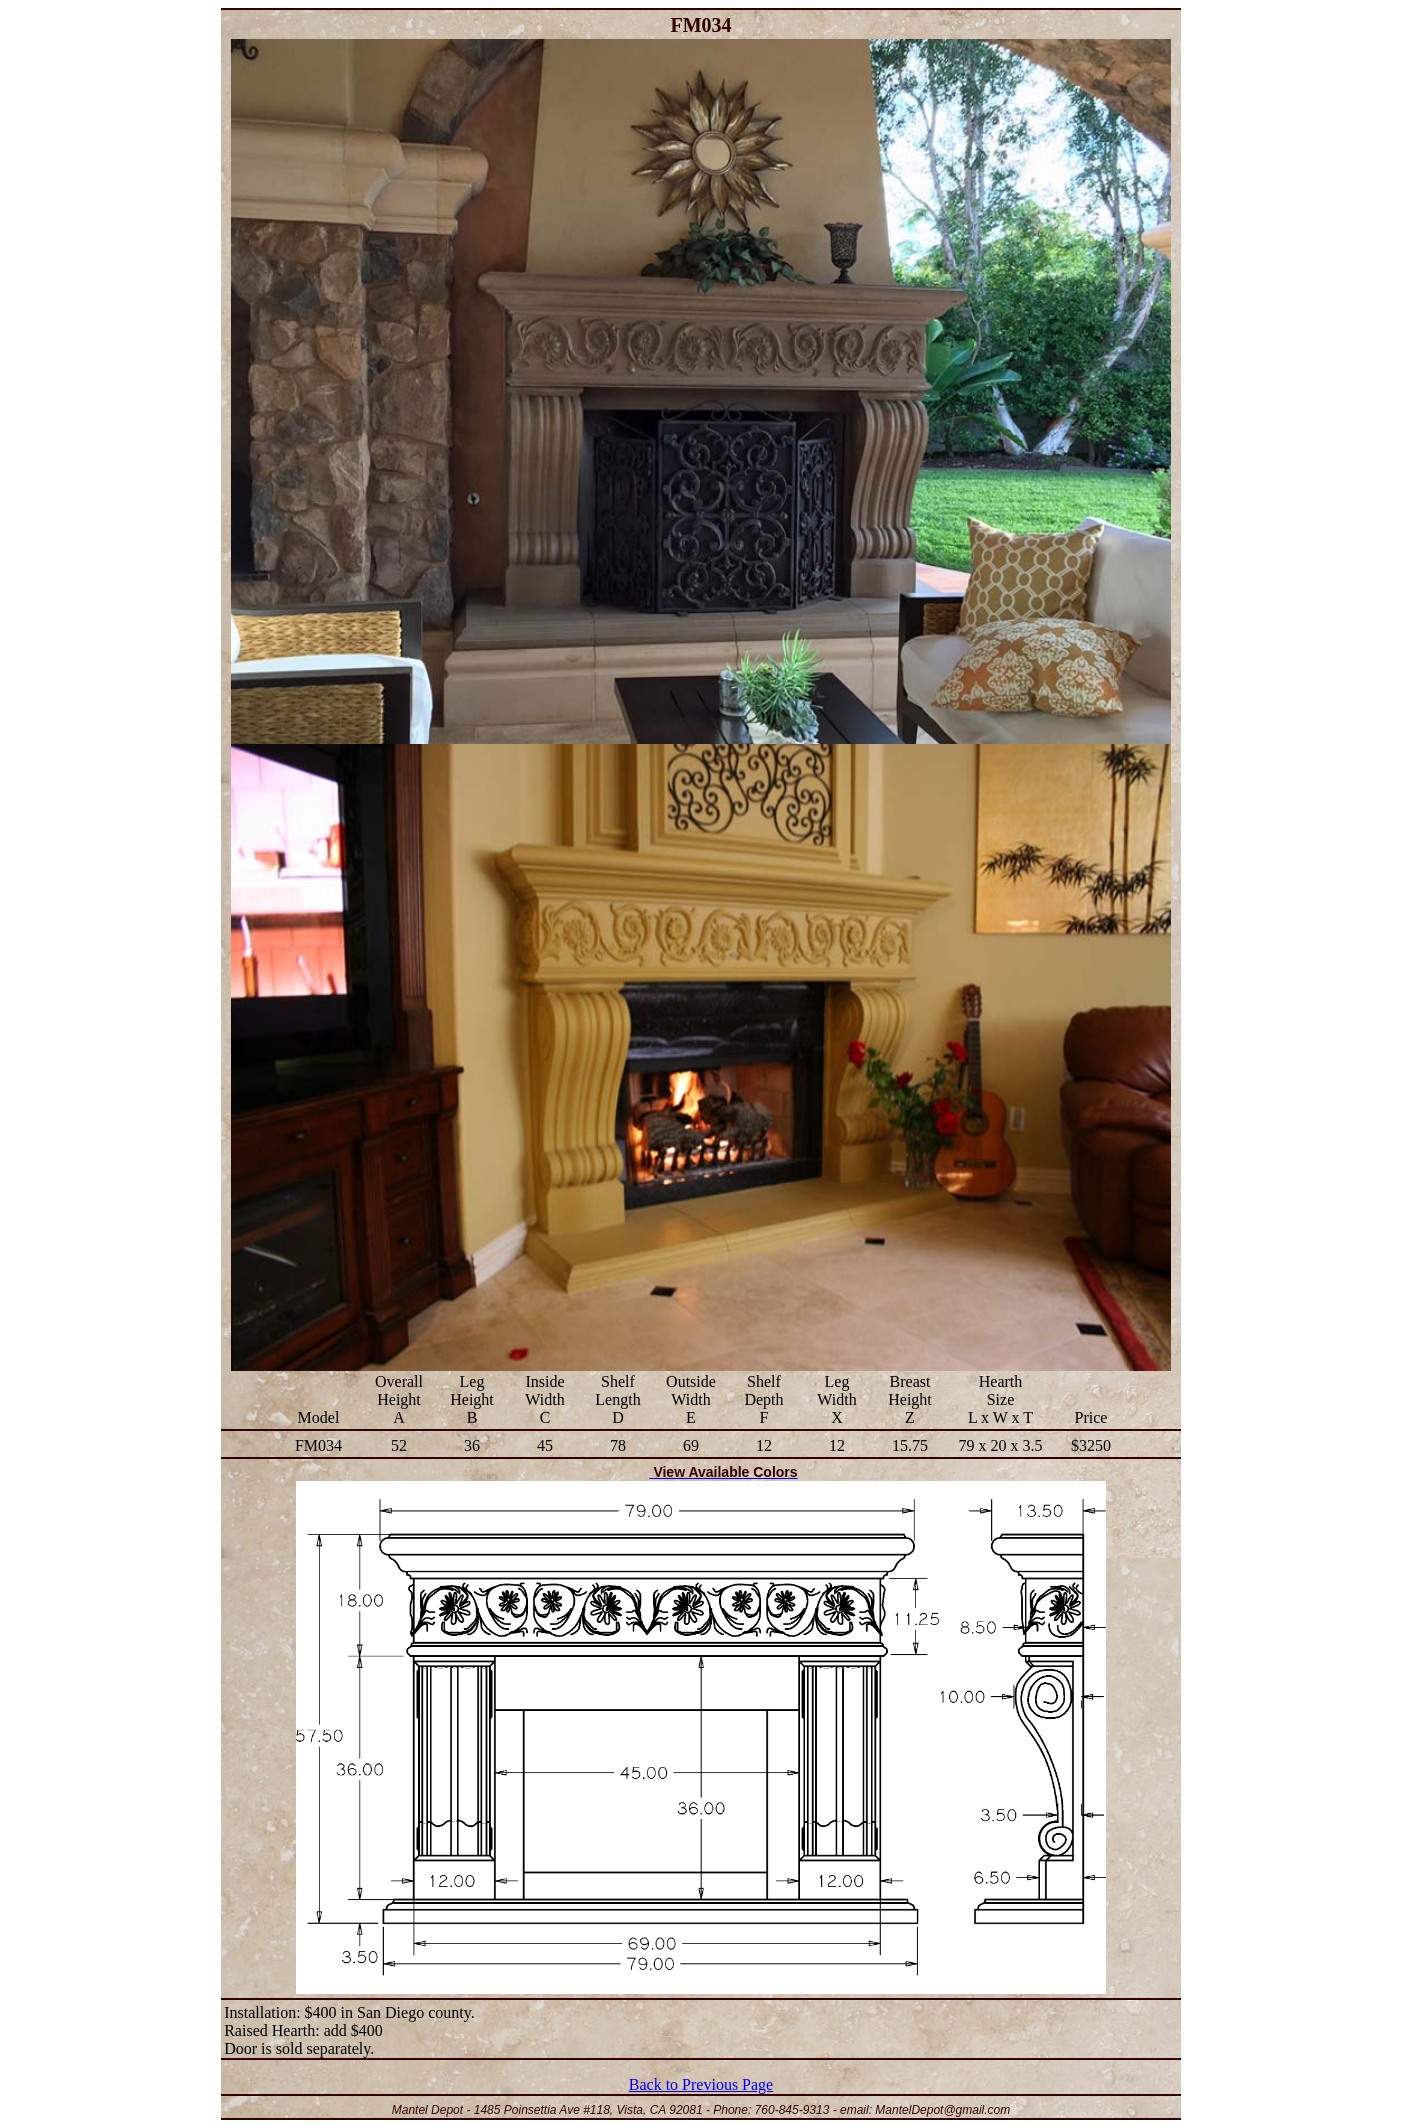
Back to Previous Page (701, 2084)
